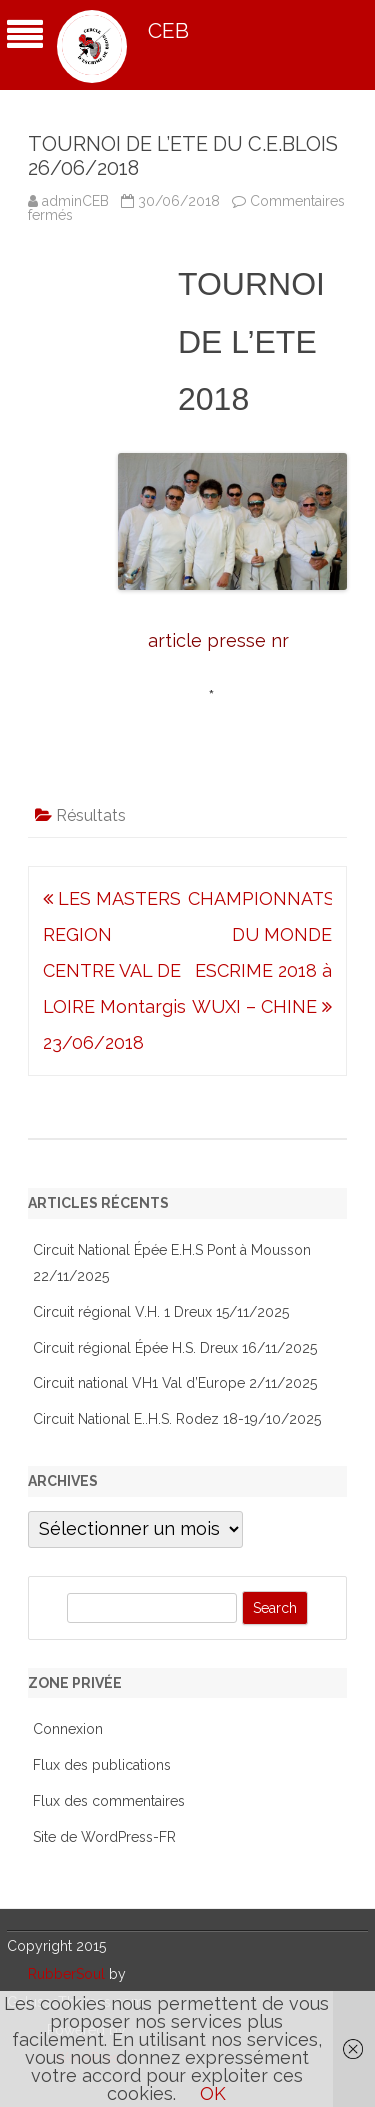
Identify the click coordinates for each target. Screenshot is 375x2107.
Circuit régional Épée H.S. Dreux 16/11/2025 (175, 1348)
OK (213, 2093)
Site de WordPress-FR (104, 1837)
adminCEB (75, 201)
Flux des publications (102, 1765)
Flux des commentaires (109, 1801)
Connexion (68, 1729)
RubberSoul (66, 1974)
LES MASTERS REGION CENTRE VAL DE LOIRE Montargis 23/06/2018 (114, 970)
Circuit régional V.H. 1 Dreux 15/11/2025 (161, 1312)
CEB (168, 30)
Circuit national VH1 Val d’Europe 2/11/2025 (175, 1383)
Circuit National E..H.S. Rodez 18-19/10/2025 (177, 1419)
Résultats (91, 815)
